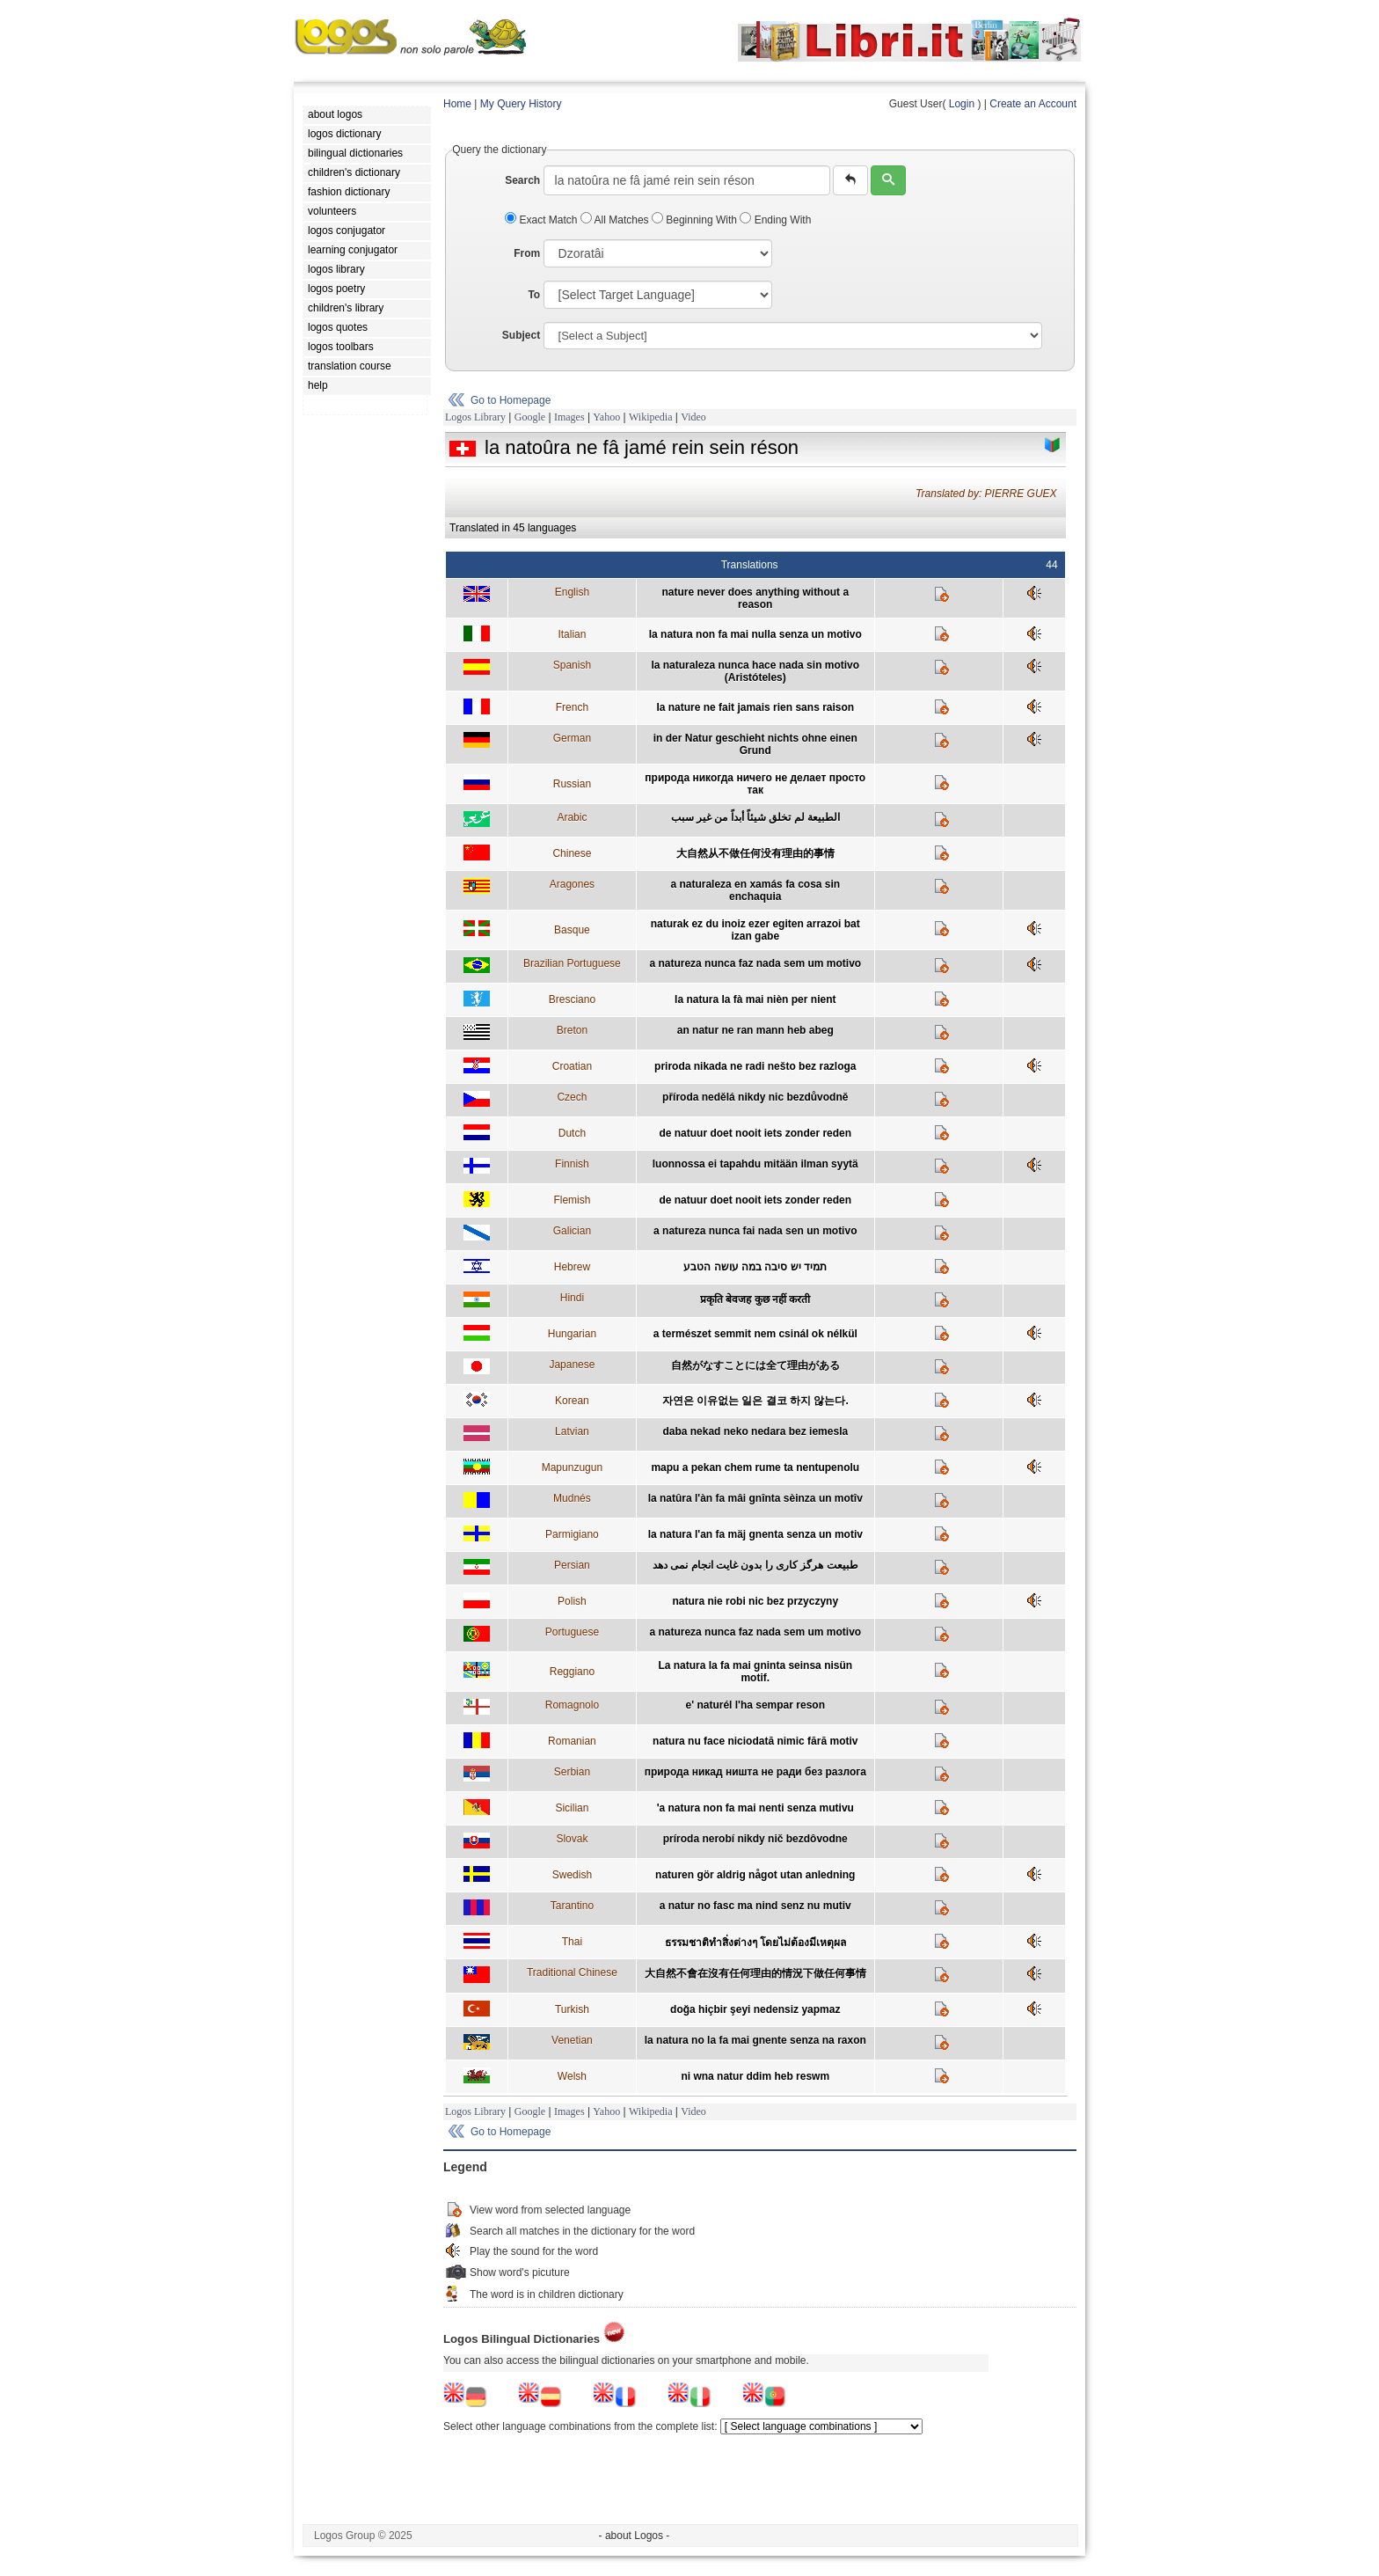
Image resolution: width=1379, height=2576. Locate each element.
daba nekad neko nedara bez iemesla (755, 1431)
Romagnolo (572, 1705)
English (572, 592)
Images (569, 417)
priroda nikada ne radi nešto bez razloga (755, 1066)
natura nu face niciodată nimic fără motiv (755, 1741)
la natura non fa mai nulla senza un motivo (755, 634)
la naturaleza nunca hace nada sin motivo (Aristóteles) (755, 671)
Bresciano (572, 999)
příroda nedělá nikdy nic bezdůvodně (755, 1097)
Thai (572, 1942)
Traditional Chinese (572, 1972)
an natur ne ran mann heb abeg (755, 1030)
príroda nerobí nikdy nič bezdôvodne (755, 1839)
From (527, 253)
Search (522, 180)
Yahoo (606, 417)
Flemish (571, 1200)
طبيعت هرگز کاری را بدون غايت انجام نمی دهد (755, 1565)
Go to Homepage (511, 400)
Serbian (572, 1772)
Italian (572, 634)
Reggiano (572, 1671)
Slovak (571, 1839)
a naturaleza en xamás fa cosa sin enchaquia (755, 890)
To (534, 295)
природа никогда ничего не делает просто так (755, 784)
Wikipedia (651, 417)
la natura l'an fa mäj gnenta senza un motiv (755, 1534)
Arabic (572, 817)
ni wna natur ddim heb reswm (755, 2076)
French (572, 707)
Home (457, 104)
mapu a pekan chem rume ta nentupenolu (755, 1467)
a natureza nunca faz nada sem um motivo (755, 963)
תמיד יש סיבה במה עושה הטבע (755, 1267)
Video (693, 417)
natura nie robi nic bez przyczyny (755, 1601)
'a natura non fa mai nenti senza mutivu (755, 1808)
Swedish (572, 1875)
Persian (572, 1565)
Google (529, 417)
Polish (572, 1601)
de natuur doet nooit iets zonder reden (755, 1133)
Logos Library (475, 417)
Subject (521, 335)
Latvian (572, 1431)
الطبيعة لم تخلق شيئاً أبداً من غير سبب (755, 817)
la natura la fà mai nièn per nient (755, 999)
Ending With (775, 220)
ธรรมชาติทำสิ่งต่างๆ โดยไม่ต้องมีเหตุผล (755, 1942)
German (572, 738)
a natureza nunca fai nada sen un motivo (755, 1231)
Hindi (572, 1298)
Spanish (572, 665)
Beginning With (696, 220)
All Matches (616, 220)
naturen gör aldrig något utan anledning (755, 1875)
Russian (572, 784)
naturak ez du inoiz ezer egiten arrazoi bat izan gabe (755, 930)
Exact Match (542, 220)
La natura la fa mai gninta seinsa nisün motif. (755, 1671)
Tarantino (572, 1905)
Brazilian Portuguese (572, 963)
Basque (572, 930)
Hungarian (572, 1334)
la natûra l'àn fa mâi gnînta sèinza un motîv (755, 1498)
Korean (572, 1400)
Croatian (572, 1066)
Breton (572, 1030)
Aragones (572, 884)
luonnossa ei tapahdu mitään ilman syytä (755, 1164)
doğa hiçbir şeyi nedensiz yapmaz (755, 2009)
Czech (572, 1097)
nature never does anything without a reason (755, 598)
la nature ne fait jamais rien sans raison (755, 707)
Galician (572, 1231)
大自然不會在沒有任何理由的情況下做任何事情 (755, 1973)
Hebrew (572, 1267)
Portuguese (572, 1632)
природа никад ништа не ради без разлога (755, 1772)
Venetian (572, 2040)
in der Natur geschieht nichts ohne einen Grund (755, 744)
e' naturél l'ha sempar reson (755, 1705)
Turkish (572, 2009)
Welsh (572, 2076)
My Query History (521, 104)
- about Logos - (634, 2535)
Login (961, 104)
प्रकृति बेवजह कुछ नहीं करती (755, 1299)
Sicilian (571, 1808)
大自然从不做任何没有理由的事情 (755, 853)
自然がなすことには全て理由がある (755, 1365)
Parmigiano (572, 1534)
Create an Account (1032, 104)
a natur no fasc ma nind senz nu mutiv (755, 1905)
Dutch (572, 1133)
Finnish (572, 1164)
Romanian (572, 1741)
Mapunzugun (572, 1467)
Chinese (571, 853)
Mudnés (572, 1498)
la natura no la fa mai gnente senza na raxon (755, 2040)
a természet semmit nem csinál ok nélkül (755, 1334)
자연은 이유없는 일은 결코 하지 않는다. (755, 1400)
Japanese (572, 1364)
